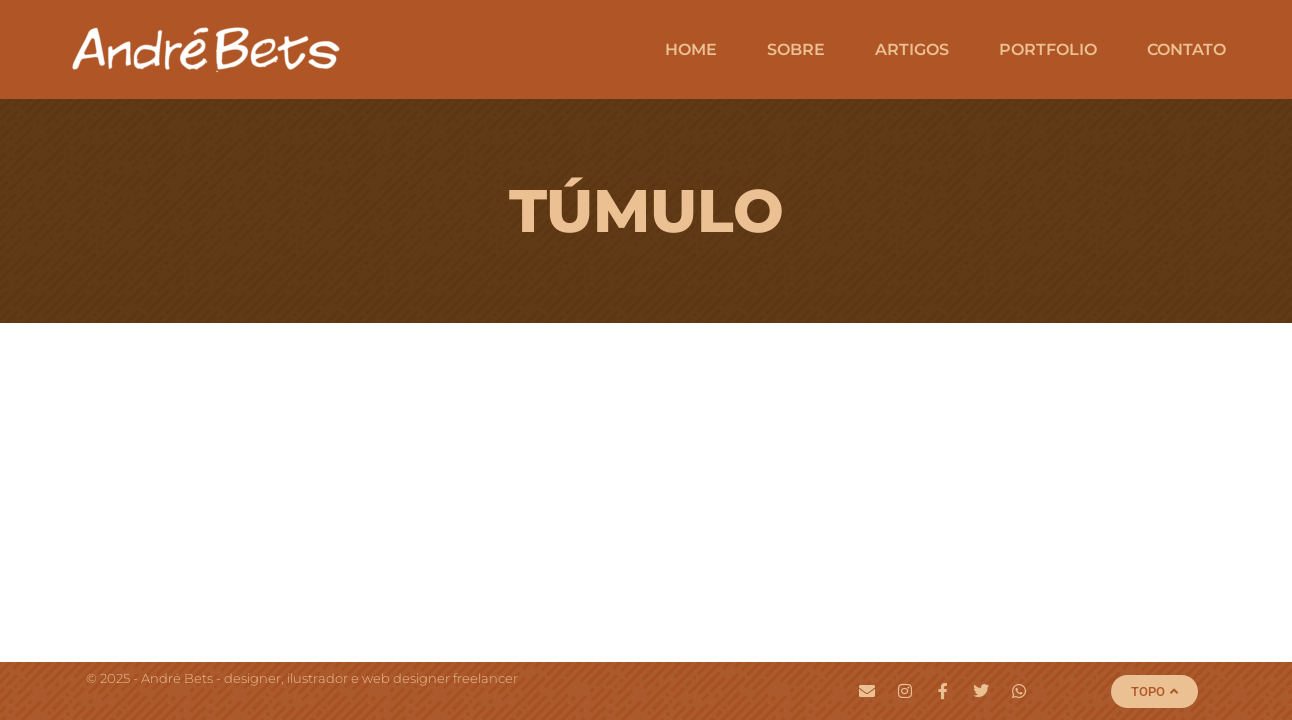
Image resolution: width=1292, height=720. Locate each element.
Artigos (912, 49)
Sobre (796, 49)
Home (691, 49)
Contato (1186, 49)
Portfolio (1048, 49)
